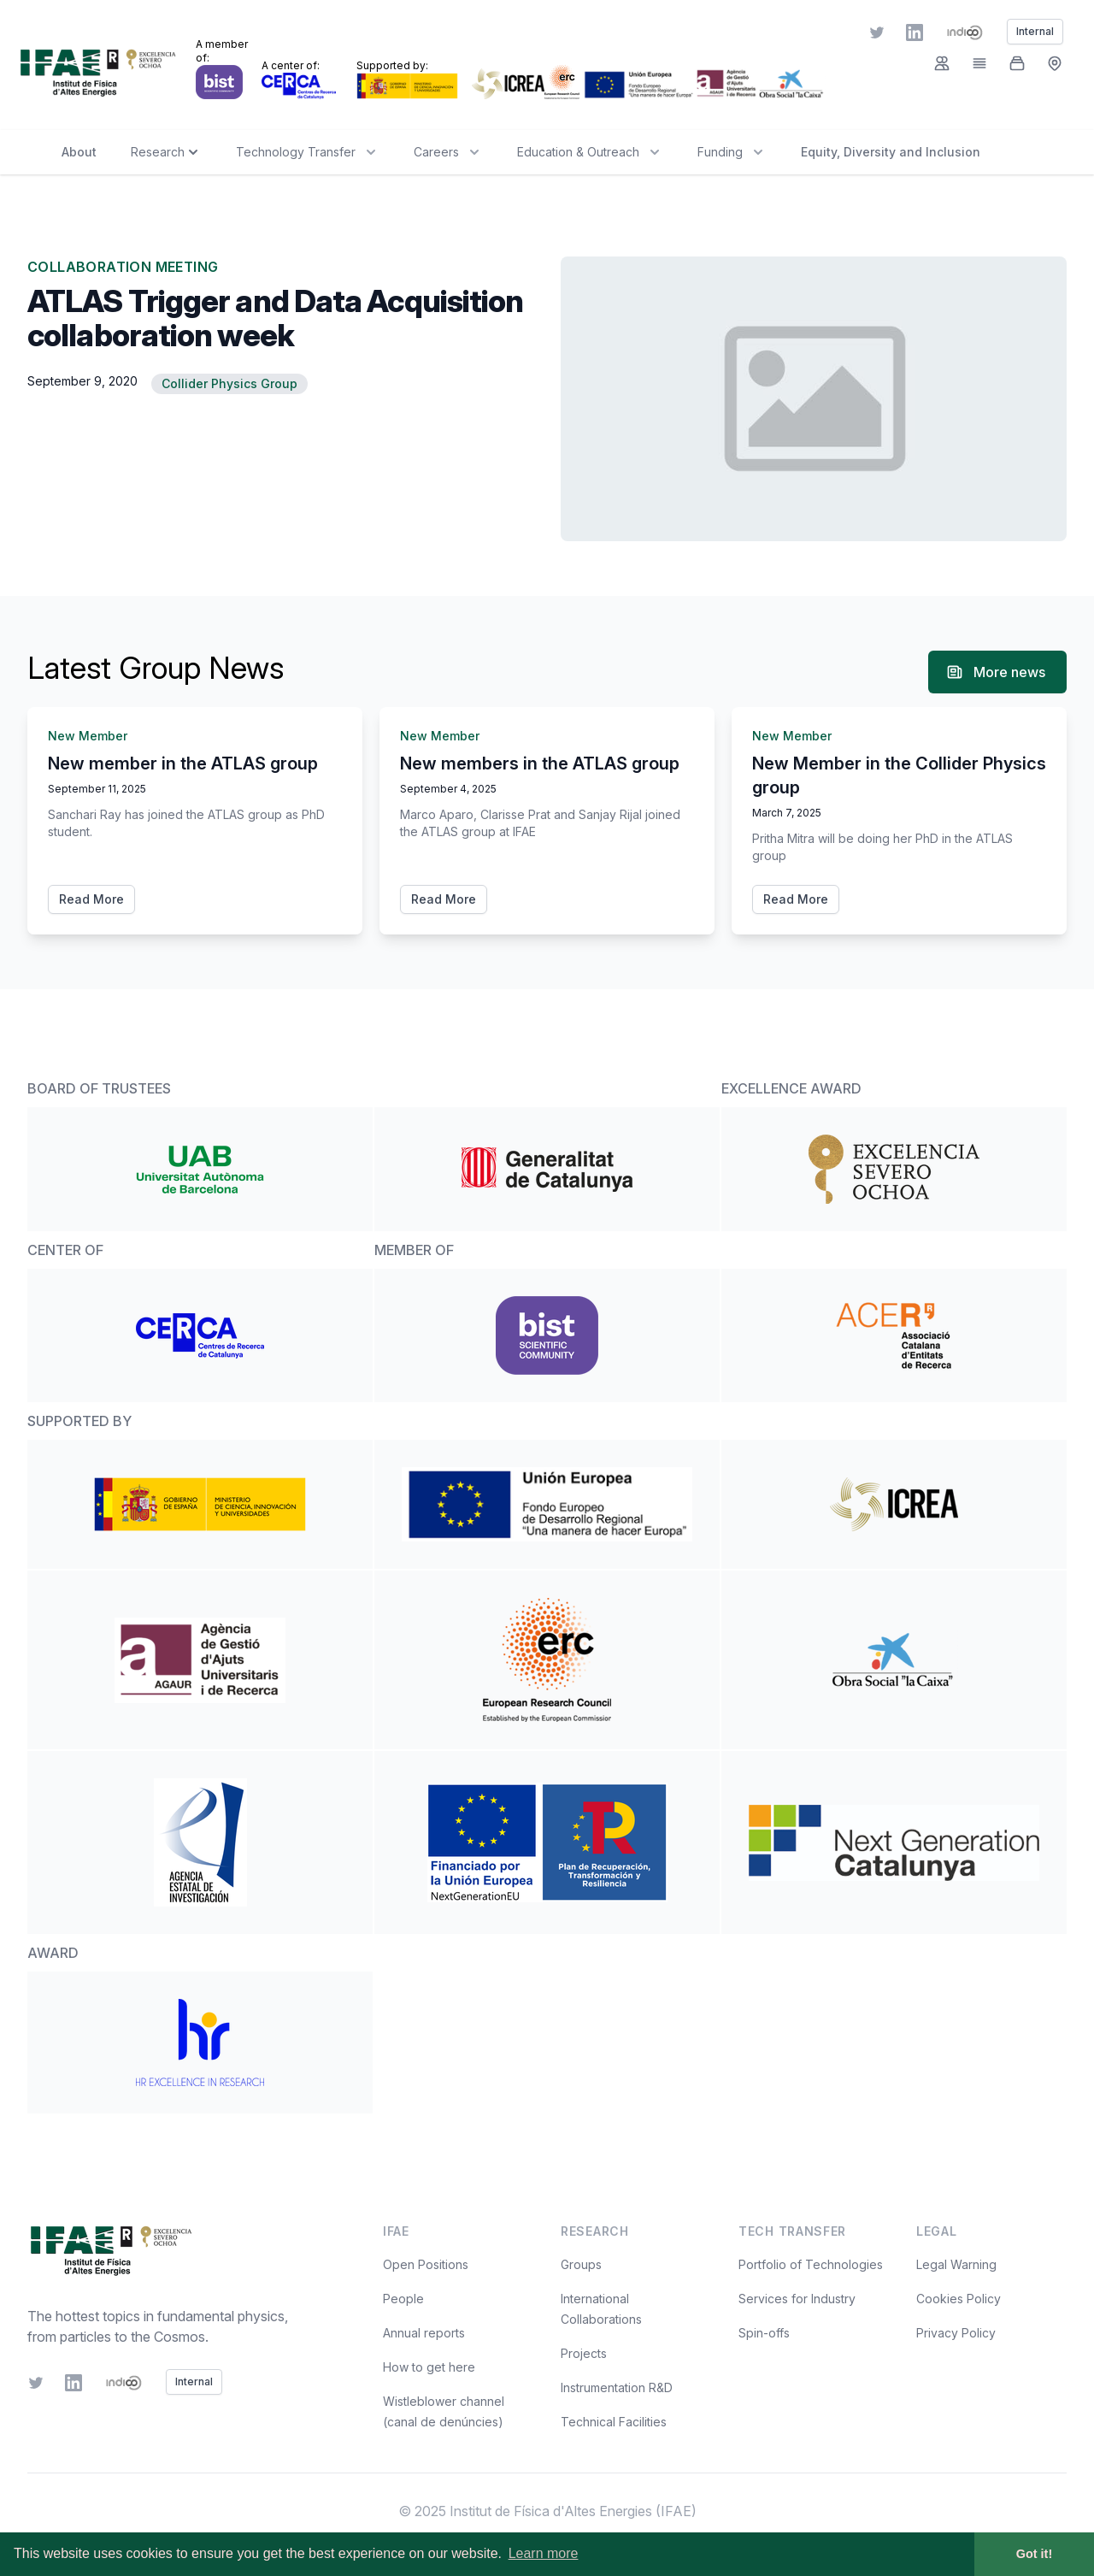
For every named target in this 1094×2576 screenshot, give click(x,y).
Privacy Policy (956, 2332)
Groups (581, 2264)
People (403, 2298)
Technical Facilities (614, 2421)
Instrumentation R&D (617, 2387)
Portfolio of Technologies (810, 2264)
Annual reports (424, 2332)
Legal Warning (956, 2264)
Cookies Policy (958, 2298)
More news (995, 672)
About (79, 151)
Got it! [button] (1034, 2554)
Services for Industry (797, 2298)
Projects (584, 2353)
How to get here (429, 2367)
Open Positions (425, 2264)
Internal (194, 2381)
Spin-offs (764, 2332)
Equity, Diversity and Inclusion (890, 151)
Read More (91, 899)
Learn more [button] (544, 2553)
